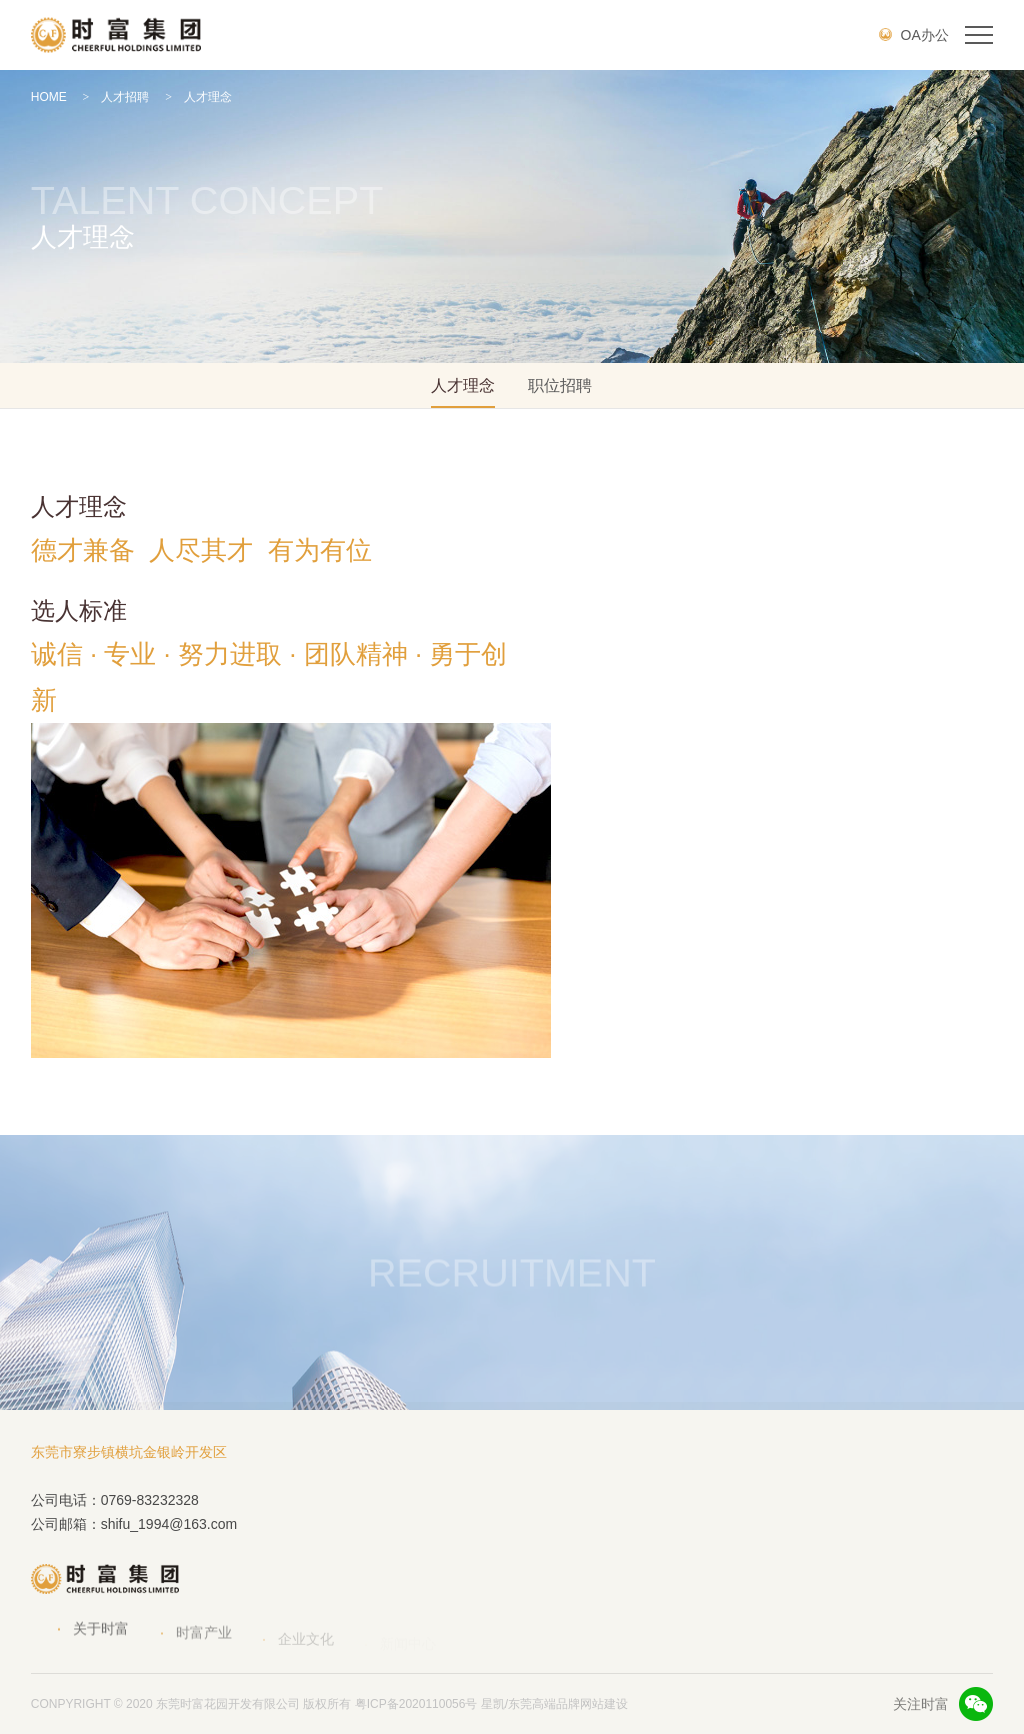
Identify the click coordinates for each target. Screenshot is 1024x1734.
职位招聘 (560, 385)
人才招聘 (116, 97)
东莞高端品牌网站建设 (568, 1704)
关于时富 (101, 1640)
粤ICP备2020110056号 (416, 1704)
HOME (49, 97)
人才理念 (198, 97)
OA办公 (914, 35)
